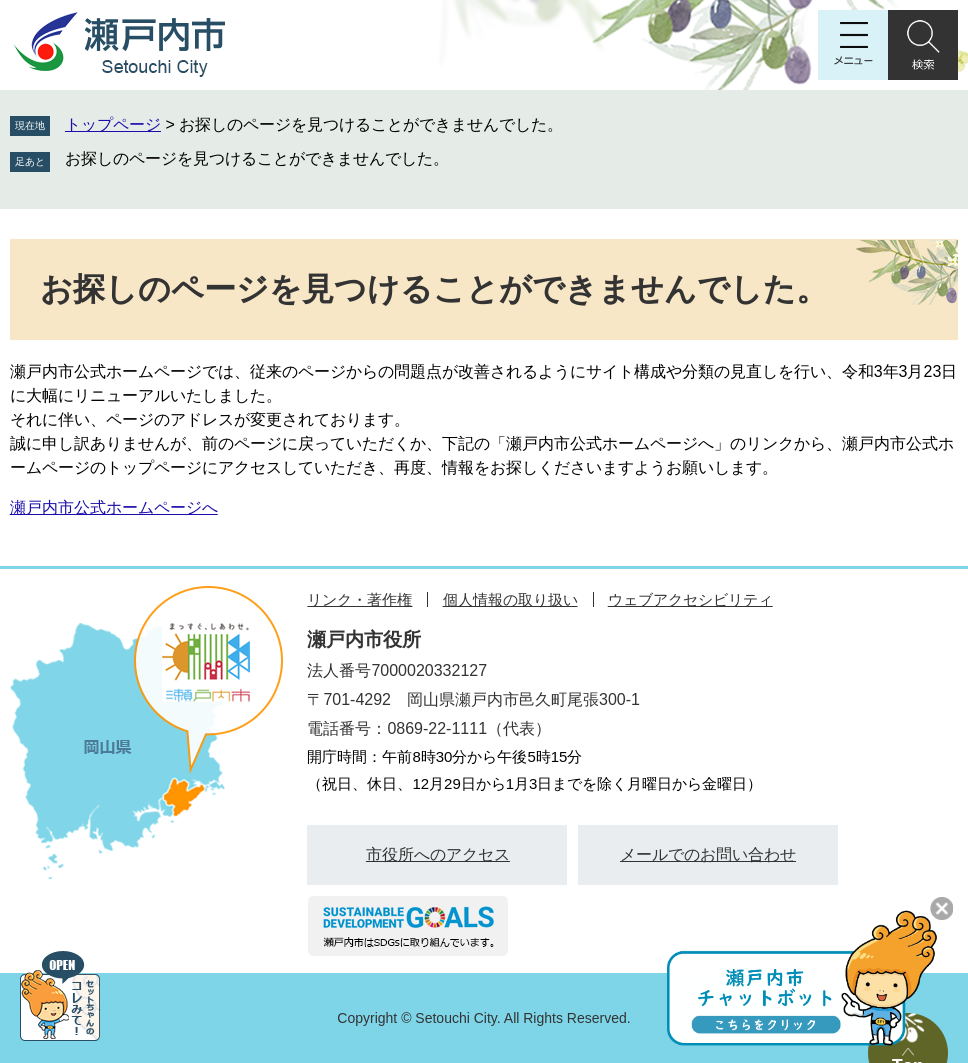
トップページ (113, 124)
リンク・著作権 (359, 599)
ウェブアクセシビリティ (690, 599)
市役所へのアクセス (438, 854)
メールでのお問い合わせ (708, 854)
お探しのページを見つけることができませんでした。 (257, 158)
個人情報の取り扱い (510, 599)
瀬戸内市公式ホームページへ (114, 507)
